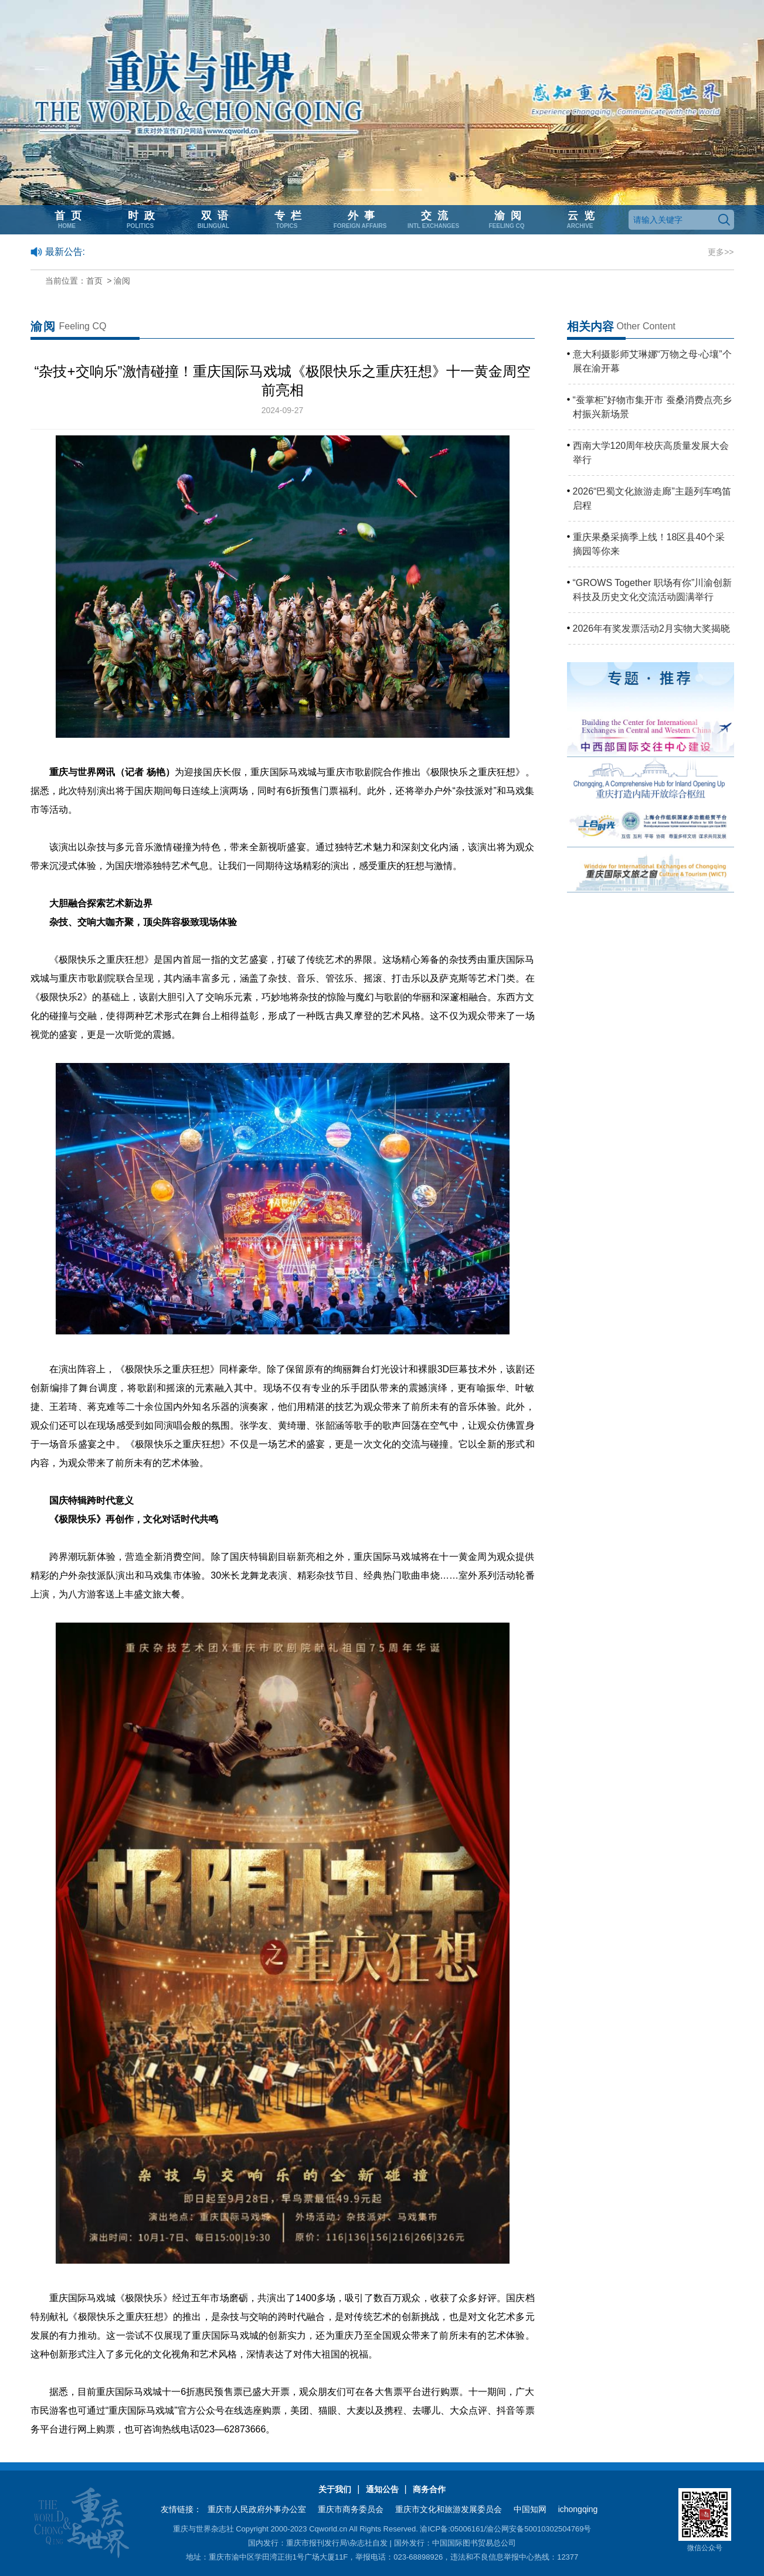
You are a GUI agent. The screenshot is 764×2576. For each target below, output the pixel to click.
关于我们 (334, 2489)
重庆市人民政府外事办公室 (257, 2509)
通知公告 (382, 2489)
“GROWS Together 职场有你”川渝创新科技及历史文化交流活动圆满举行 (652, 590)
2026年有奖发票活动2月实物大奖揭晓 (652, 628)
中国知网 (530, 2509)
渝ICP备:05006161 (452, 2528)
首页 (94, 280)
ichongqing (578, 2509)
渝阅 (122, 280)
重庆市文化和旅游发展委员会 (448, 2509)
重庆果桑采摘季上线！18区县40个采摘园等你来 (649, 544)
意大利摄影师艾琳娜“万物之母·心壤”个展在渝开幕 (652, 361)
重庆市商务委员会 (350, 2509)
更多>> (721, 252)
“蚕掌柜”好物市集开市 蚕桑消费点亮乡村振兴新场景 (652, 407)
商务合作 (429, 2489)
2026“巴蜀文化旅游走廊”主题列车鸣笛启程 (652, 498)
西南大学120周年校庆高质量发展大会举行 (651, 453)
